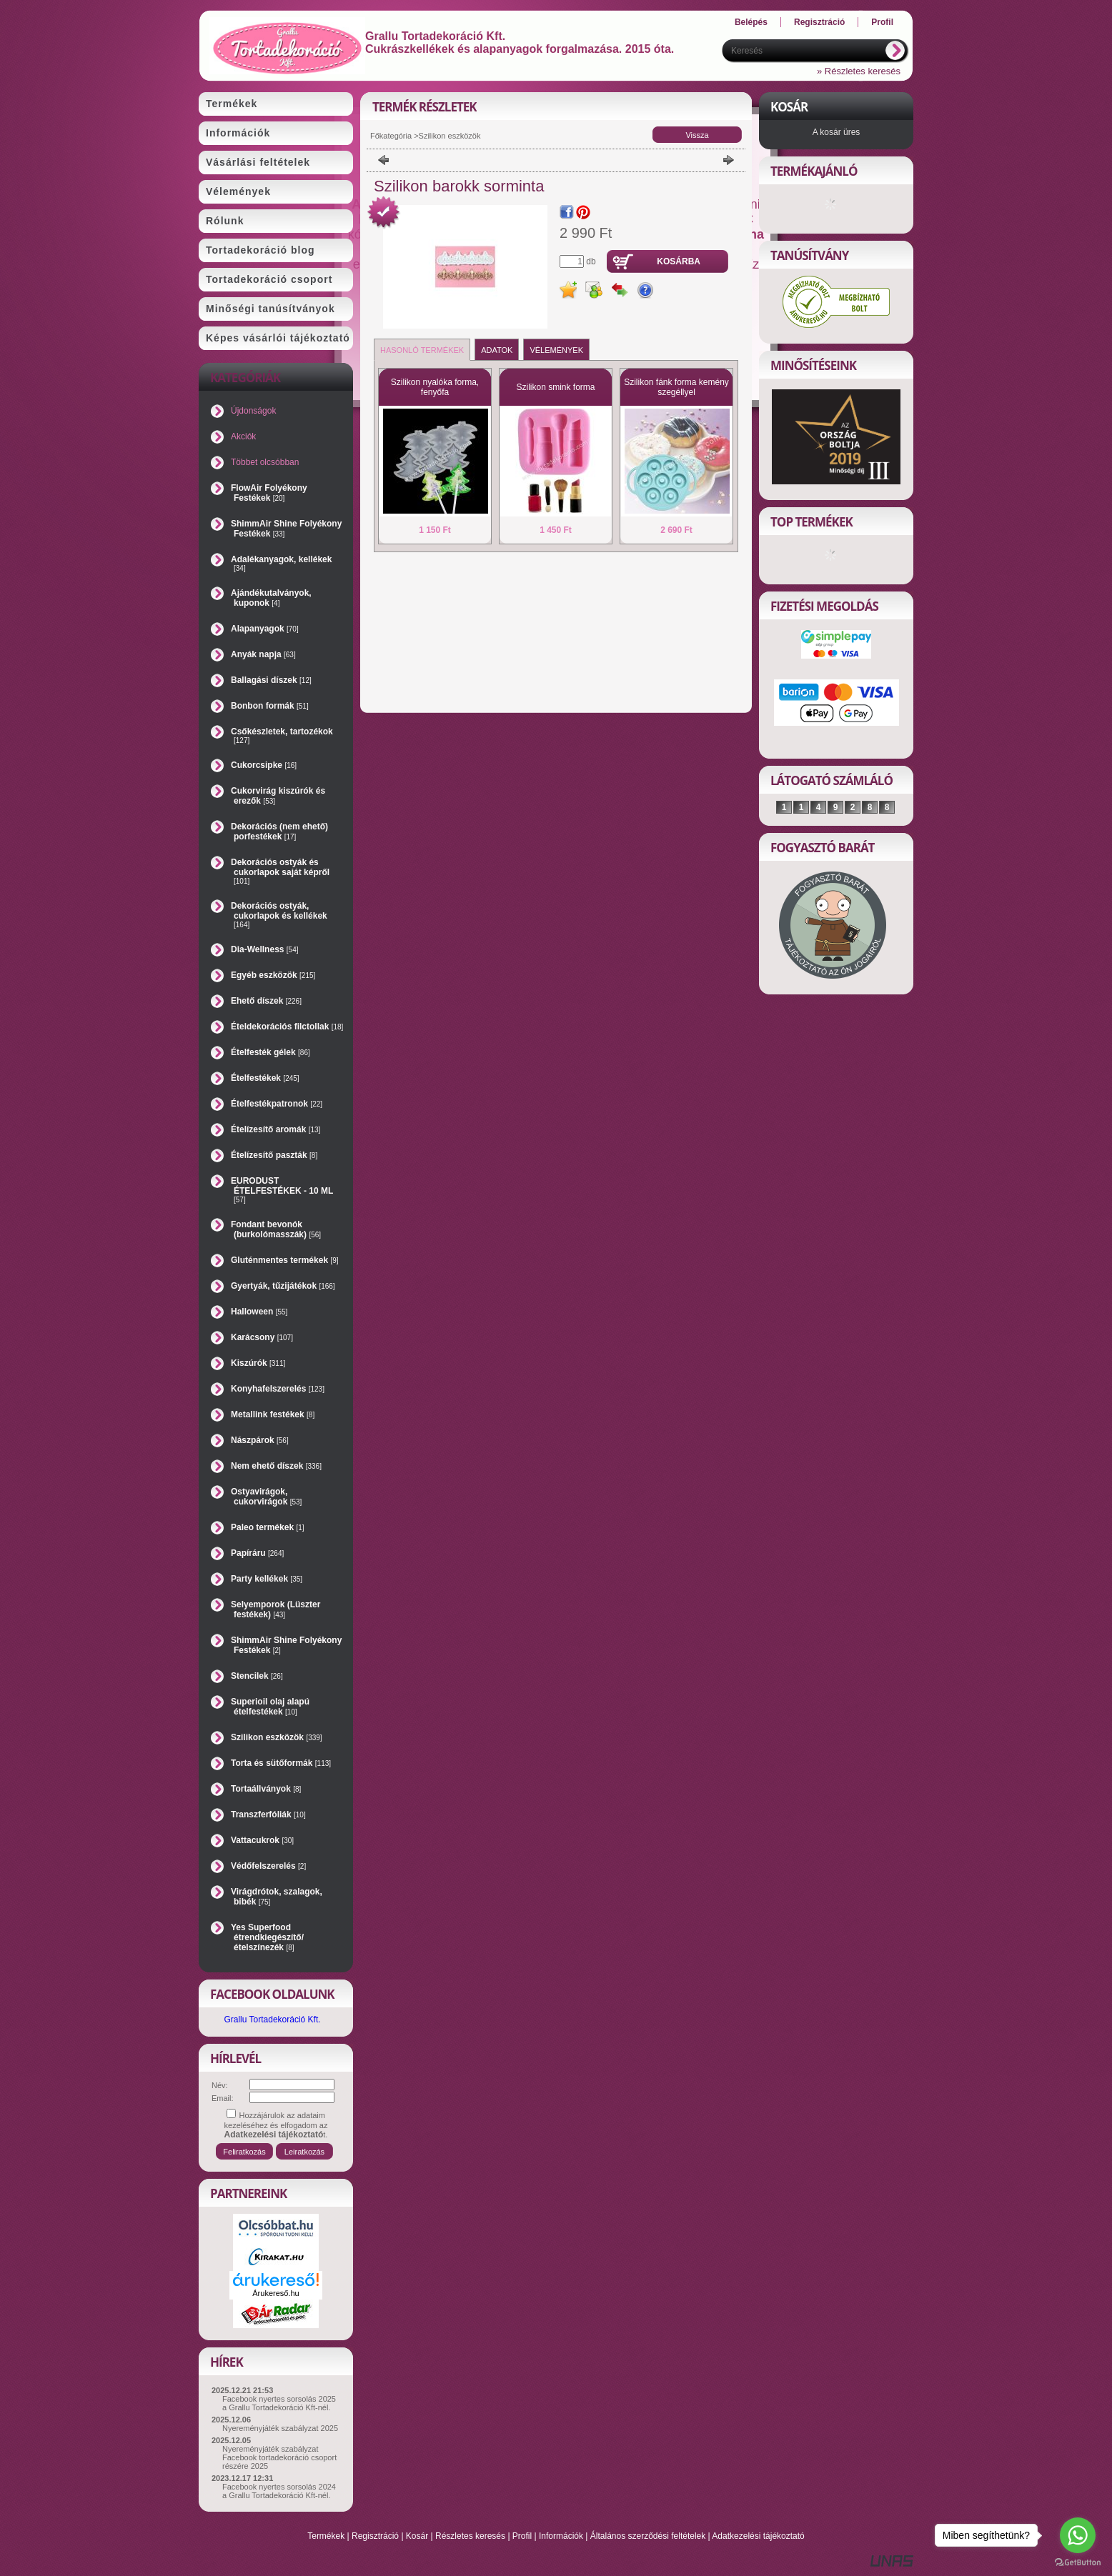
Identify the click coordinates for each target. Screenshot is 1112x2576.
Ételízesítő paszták (274, 1155)
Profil (522, 2536)
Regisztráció (375, 2536)
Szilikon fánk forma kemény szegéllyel (676, 387)
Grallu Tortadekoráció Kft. (272, 2020)
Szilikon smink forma (555, 387)
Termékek (325, 2536)
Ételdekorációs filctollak (287, 1027)
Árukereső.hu (275, 2293)
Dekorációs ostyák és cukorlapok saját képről (280, 871)
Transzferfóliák (268, 1814)
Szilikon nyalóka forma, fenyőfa (435, 387)
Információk (561, 2536)
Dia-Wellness (265, 949)
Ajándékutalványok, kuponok (271, 598)
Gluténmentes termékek (285, 1260)
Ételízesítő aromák (275, 1129)
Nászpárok (260, 1440)
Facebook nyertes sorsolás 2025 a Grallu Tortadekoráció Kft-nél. (279, 2403)
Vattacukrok (262, 1840)
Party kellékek (266, 1579)
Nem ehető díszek (276, 1466)
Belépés (751, 22)
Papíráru (257, 1553)
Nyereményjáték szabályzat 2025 (280, 2428)
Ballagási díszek (271, 680)
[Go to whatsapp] (1078, 2535)
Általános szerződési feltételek (647, 2536)
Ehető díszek (266, 1001)
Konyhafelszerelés (277, 1389)
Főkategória (391, 135)
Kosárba (678, 261)
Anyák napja (263, 654)
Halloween (259, 1312)
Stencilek (257, 1676)
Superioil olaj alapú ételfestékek (270, 1707)
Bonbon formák (270, 706)
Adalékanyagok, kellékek (281, 563)
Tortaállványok (266, 1789)
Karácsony (262, 1337)
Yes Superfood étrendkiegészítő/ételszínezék (267, 1937)
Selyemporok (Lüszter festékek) (275, 1609)
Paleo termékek (267, 1527)
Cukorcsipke (264, 765)
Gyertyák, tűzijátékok (283, 1286)
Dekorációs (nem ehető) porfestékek (279, 832)
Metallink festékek (272, 1414)
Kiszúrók (258, 1363)
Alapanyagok (265, 629)
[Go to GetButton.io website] (1078, 2562)
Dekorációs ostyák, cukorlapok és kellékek (279, 915)
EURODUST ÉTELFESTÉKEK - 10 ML (282, 1190)
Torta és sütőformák (281, 1763)
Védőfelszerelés (268, 1866)
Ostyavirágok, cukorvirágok (266, 1497)
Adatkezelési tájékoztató (758, 2536)
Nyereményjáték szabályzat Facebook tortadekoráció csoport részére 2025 (279, 2457)
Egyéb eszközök (273, 975)
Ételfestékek (265, 1078)
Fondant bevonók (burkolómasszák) (276, 1229)
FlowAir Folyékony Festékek (269, 493)
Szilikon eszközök (276, 1737)
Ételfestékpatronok (276, 1104)
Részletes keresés (470, 2536)
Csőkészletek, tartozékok (282, 735)
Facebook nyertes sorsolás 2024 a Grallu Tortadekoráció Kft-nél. (279, 2491)
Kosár (417, 2536)
